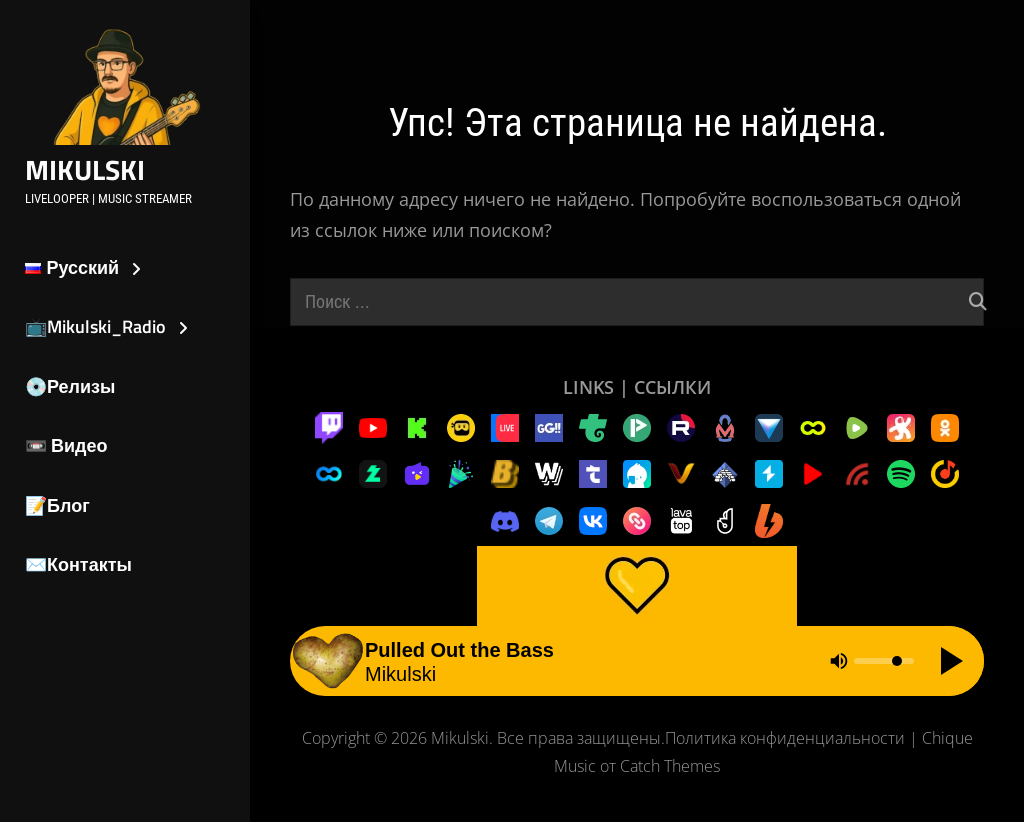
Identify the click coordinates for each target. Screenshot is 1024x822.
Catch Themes (670, 766)
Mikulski (85, 169)
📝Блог (57, 505)
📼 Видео (66, 445)
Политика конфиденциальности (785, 738)
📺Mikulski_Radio (95, 326)
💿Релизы (70, 386)
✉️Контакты (78, 564)
